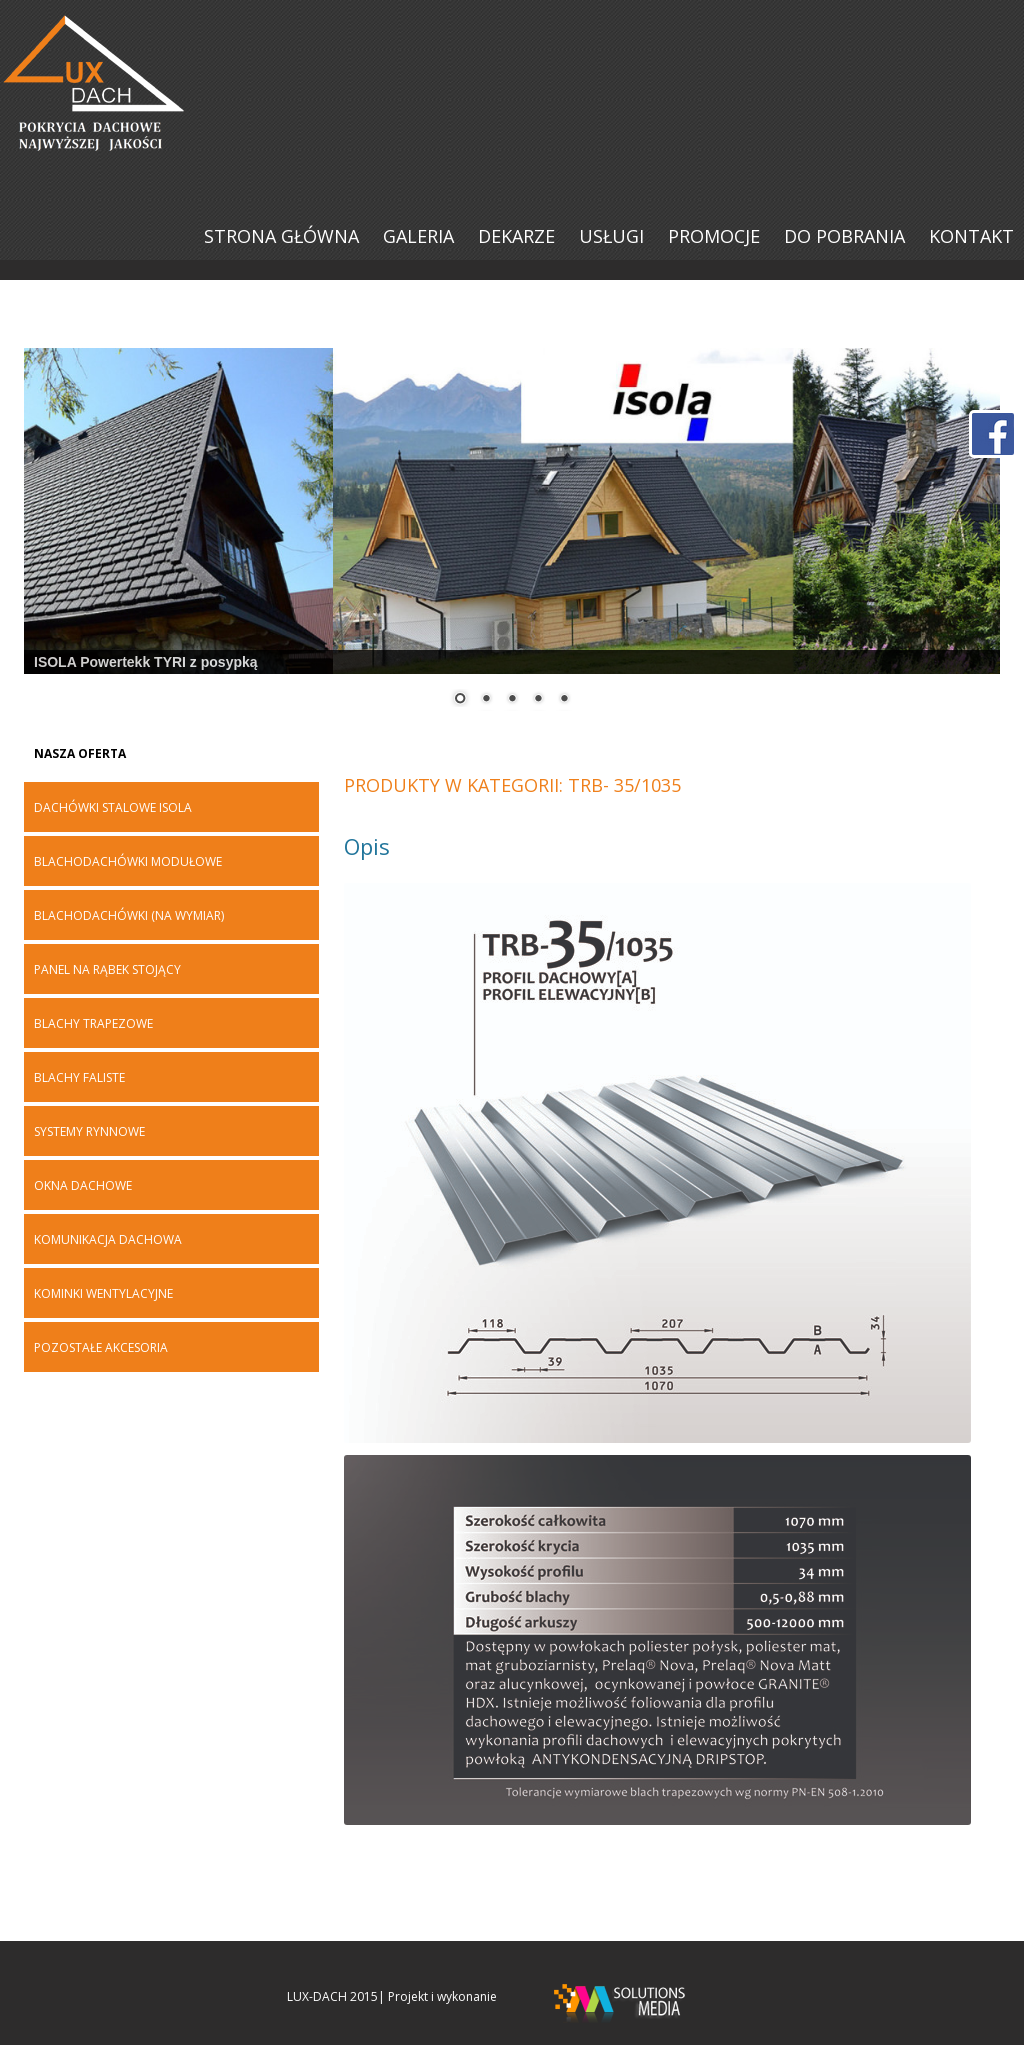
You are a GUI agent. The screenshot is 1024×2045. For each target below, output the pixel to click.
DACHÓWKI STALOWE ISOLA (113, 808)
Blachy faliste (79, 1078)
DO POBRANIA (844, 236)
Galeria (418, 236)
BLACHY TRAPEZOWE (93, 1024)
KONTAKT (971, 236)
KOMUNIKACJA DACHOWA (108, 1240)
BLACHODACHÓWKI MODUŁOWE (128, 862)
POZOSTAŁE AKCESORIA (101, 1348)
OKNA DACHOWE (83, 1186)
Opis (367, 846)
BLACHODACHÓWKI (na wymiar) (129, 916)
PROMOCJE (714, 236)
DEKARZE (516, 236)
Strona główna (281, 236)
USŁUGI (611, 236)
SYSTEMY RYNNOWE (89, 1132)
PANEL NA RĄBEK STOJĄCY (107, 970)
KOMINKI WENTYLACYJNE (103, 1294)
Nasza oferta (80, 754)
